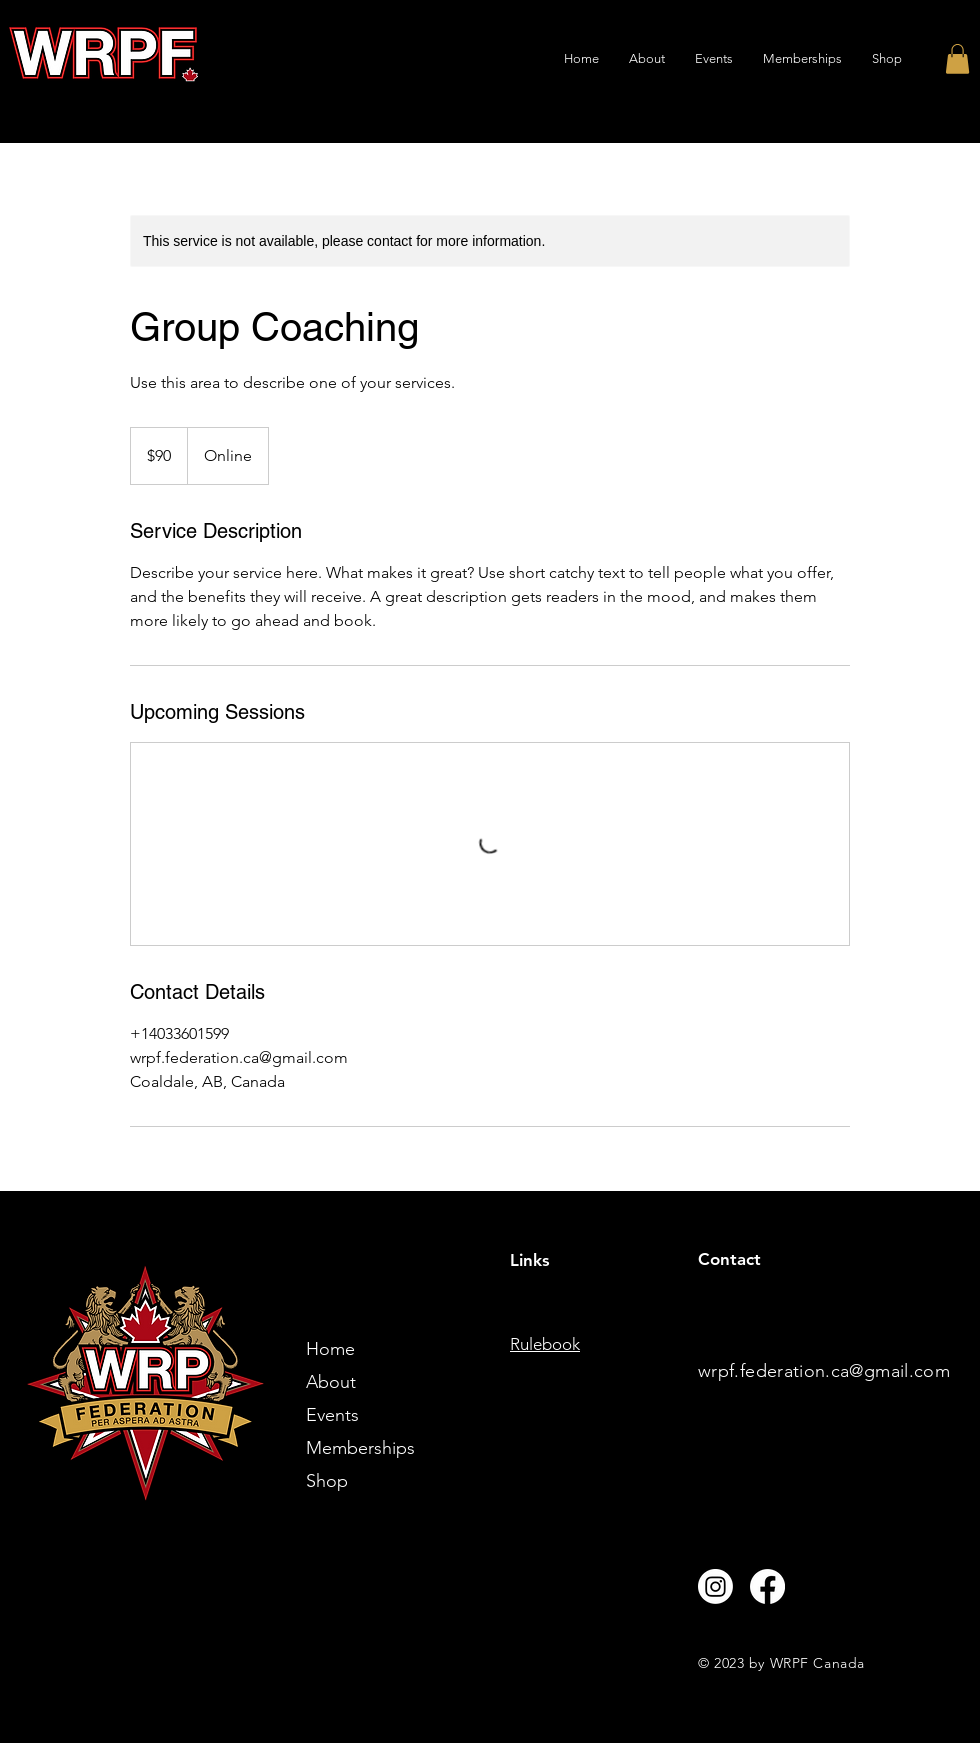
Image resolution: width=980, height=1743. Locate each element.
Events (332, 1415)
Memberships (360, 1448)
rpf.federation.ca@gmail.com (830, 1371)
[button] (957, 59)
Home (330, 1349)
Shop (327, 1481)
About (331, 1382)
